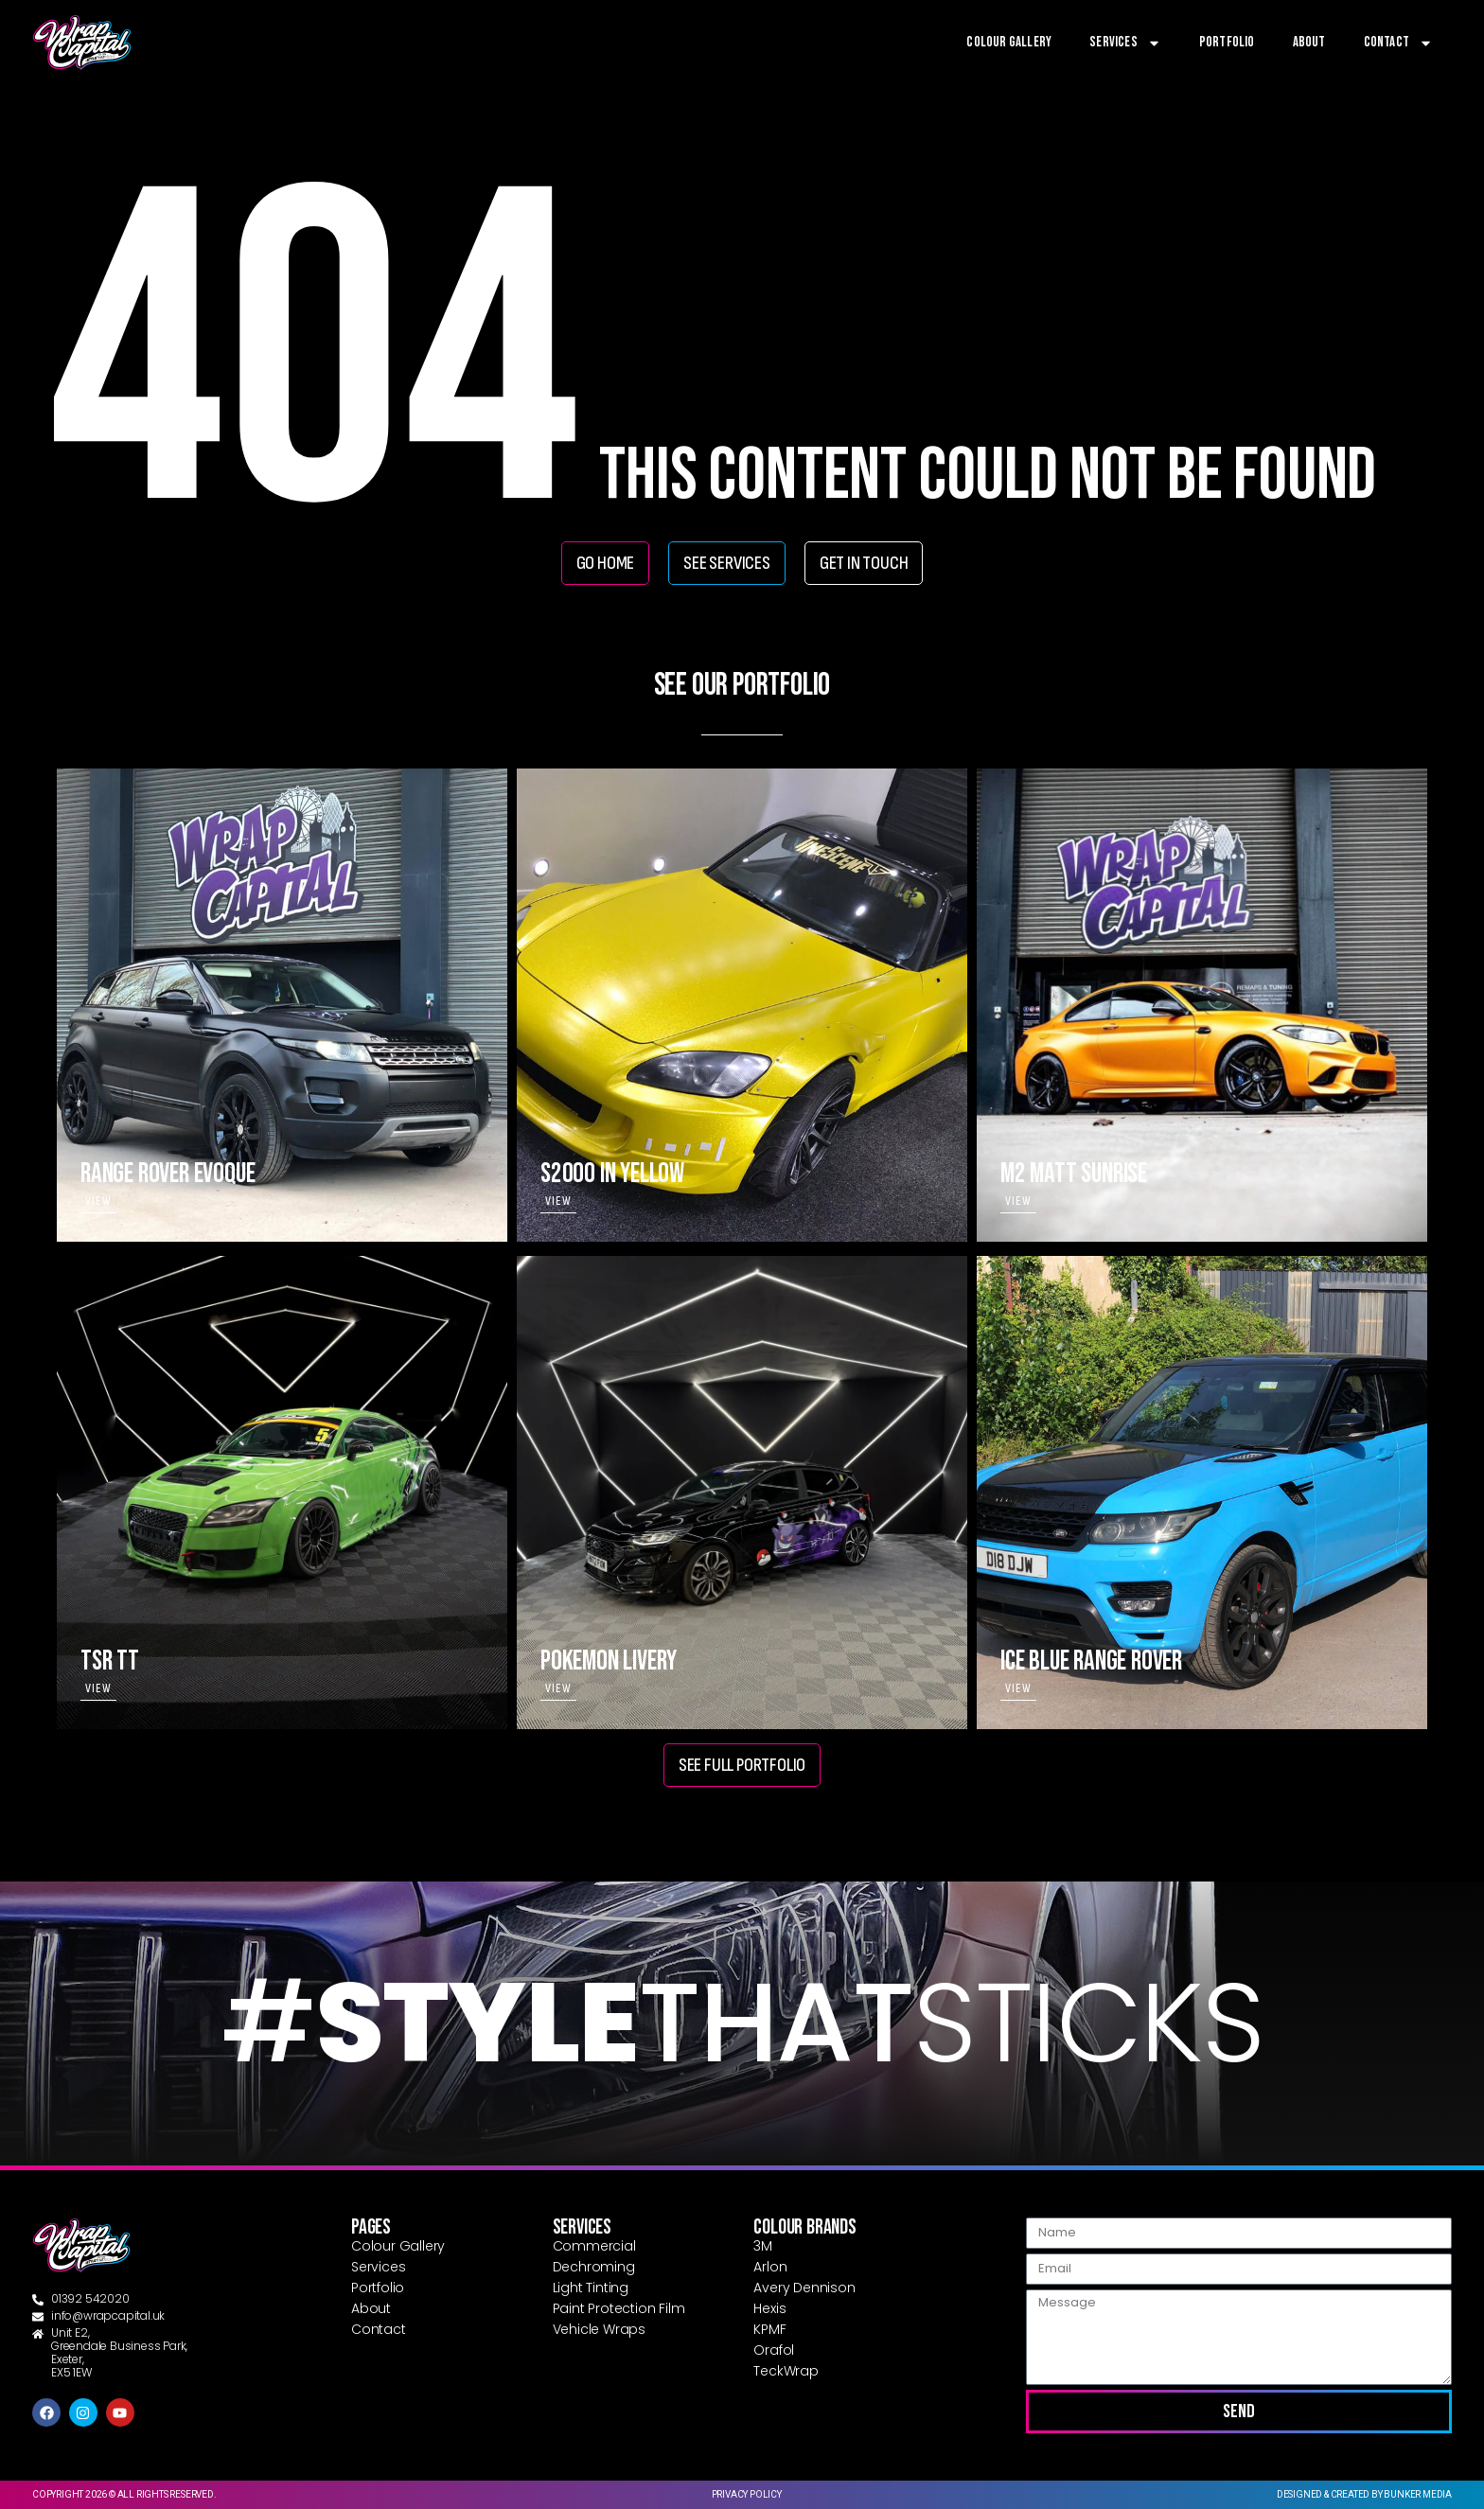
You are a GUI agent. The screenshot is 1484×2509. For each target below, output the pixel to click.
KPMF (769, 2329)
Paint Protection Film (619, 2308)
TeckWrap (785, 2370)
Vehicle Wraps (599, 2329)
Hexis (769, 2308)
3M (762, 2245)
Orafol (773, 2350)
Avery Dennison (804, 2287)
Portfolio (1227, 42)
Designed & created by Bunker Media (1364, 2494)
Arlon (769, 2266)
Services (1125, 42)
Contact (1398, 42)
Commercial (594, 2245)
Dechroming (594, 2266)
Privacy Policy (747, 2494)
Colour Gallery (1008, 42)
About (1309, 42)
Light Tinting (590, 2287)
